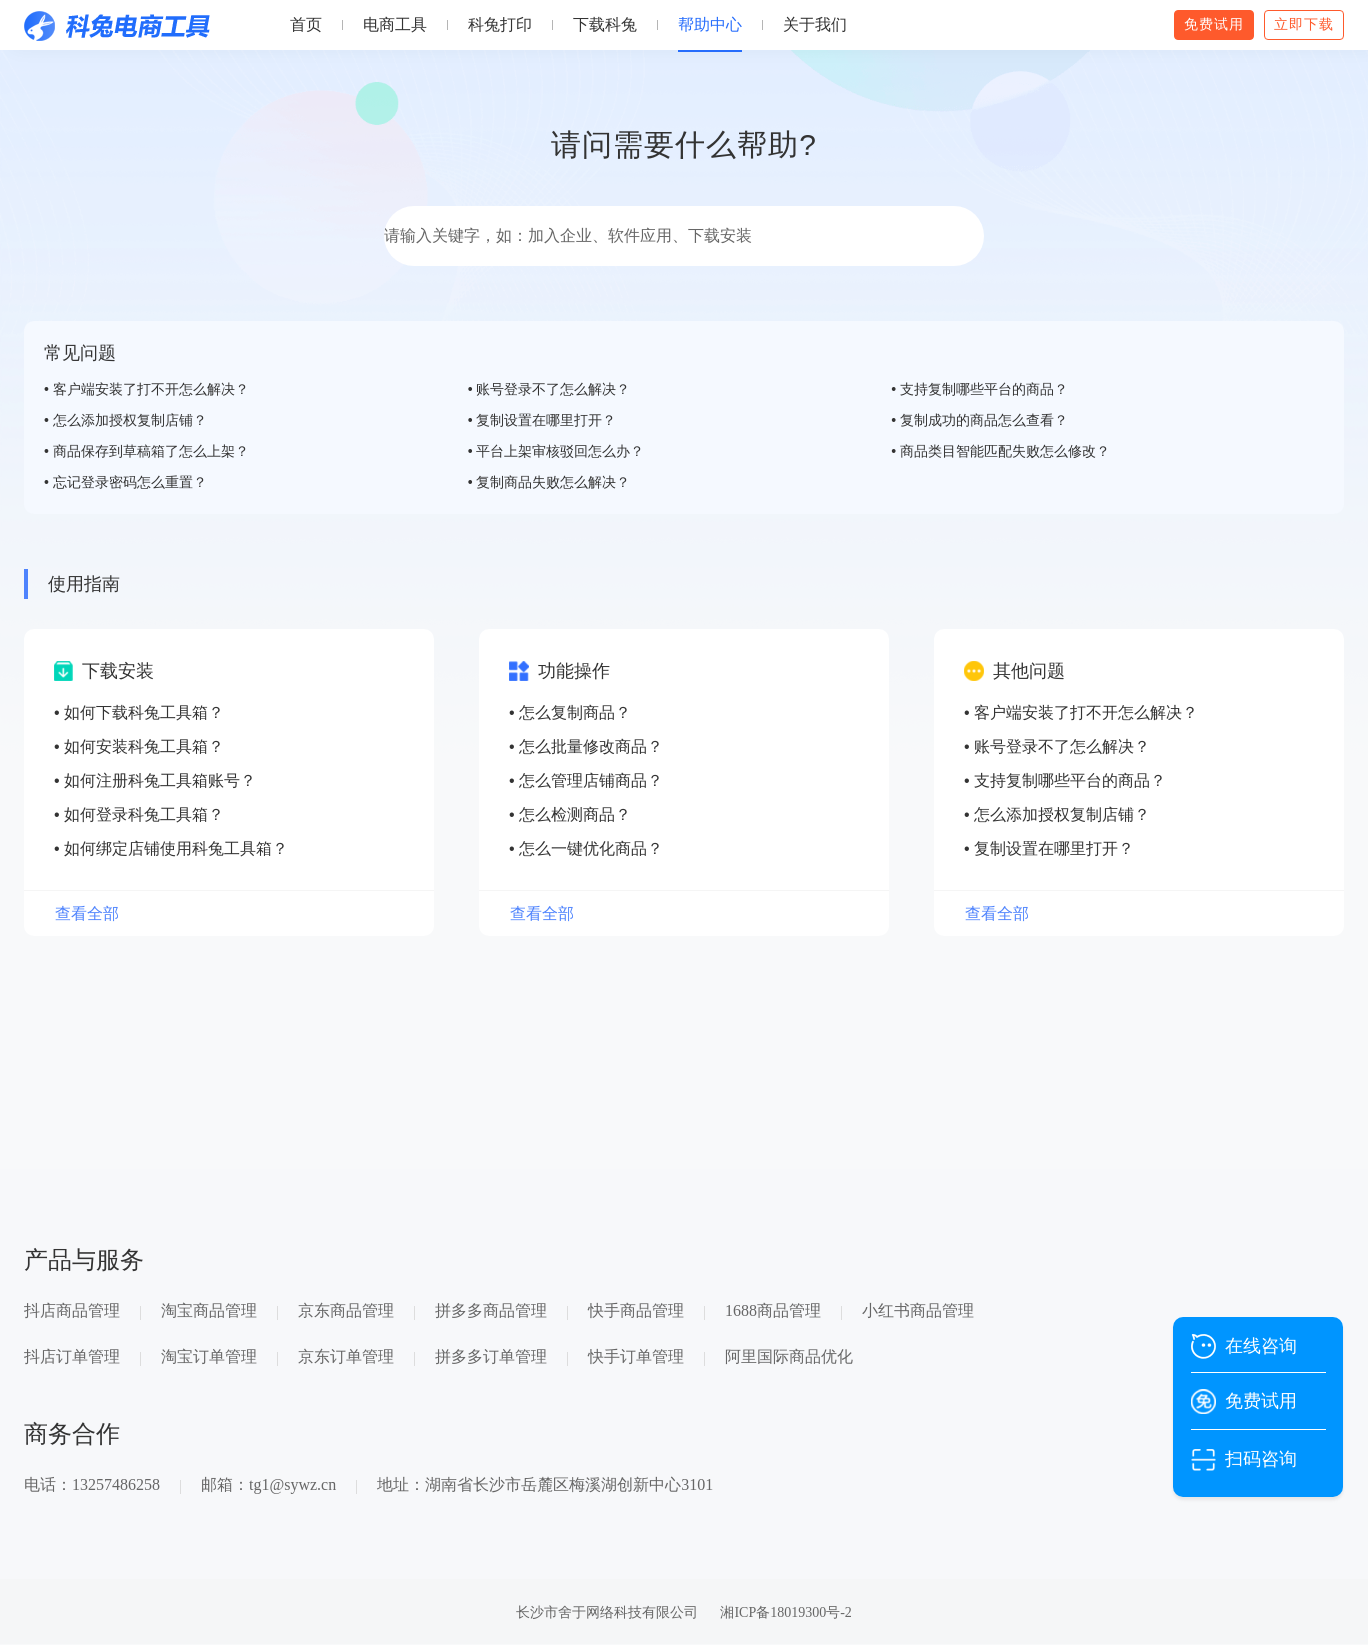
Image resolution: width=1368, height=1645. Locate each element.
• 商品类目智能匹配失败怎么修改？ (1000, 451)
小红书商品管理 (918, 1310)
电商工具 (395, 24)
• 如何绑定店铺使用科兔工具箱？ (171, 848)
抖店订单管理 (72, 1356)
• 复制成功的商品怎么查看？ (979, 420)
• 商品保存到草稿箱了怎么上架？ (146, 451)
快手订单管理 (636, 1356)
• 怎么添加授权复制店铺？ (125, 420)
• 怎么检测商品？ (570, 814)
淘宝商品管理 (209, 1310)
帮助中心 (710, 24)
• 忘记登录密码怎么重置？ (125, 482)
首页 (306, 24)
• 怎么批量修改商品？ (586, 746)
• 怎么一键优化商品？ (586, 848)
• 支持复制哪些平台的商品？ (979, 389)
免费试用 (1261, 1401)
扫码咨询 (1261, 1459)
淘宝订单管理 (209, 1356)
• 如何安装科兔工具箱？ (139, 746)
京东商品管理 (346, 1310)
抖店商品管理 (72, 1310)
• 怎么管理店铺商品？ (586, 780)
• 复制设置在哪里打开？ (542, 420)
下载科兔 (605, 24)
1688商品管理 (773, 1310)
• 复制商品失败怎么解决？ (549, 482)
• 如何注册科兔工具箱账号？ (155, 780)
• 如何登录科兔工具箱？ (139, 814)
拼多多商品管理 (491, 1310)
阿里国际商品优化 (789, 1356)
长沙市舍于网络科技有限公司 (607, 1612)
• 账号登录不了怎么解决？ (549, 389)
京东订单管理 (346, 1356)
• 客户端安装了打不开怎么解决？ (146, 389)
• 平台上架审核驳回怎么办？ (556, 451)
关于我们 (815, 24)
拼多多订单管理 (491, 1356)
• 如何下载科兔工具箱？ (139, 712)
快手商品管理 (636, 1310)
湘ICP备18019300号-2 (785, 1612)
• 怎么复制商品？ (570, 712)
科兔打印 (500, 24)
